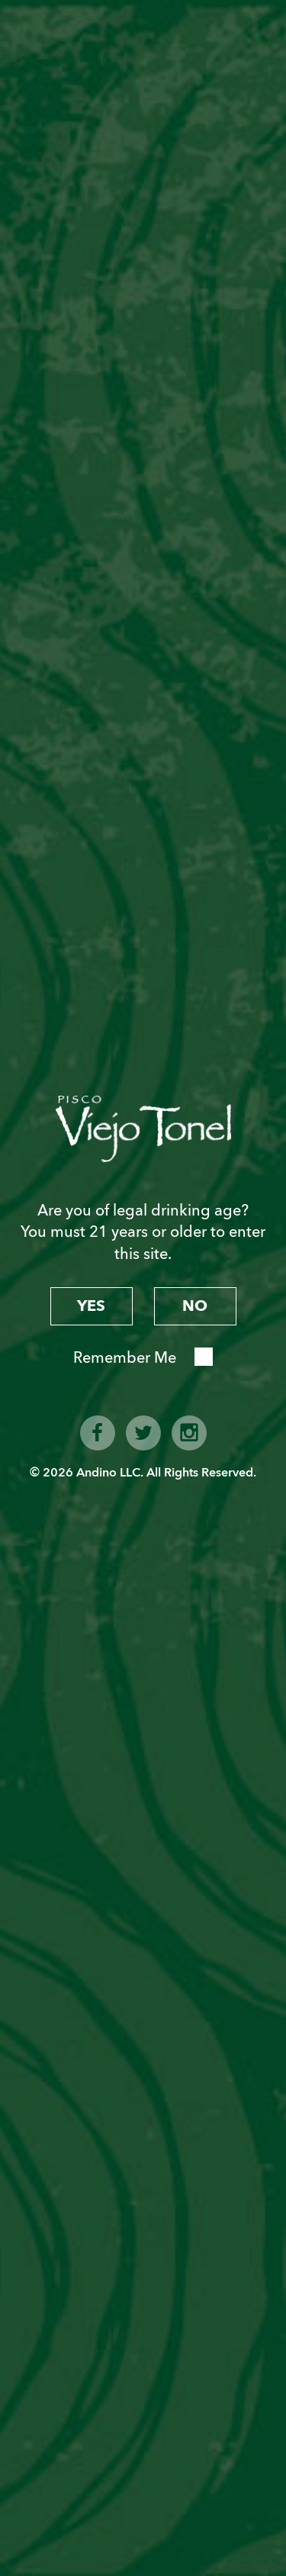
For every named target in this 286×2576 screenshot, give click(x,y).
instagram (189, 1433)
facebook (97, 1433)
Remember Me (124, 1358)
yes (91, 1306)
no (194, 1306)
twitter (143, 1433)
